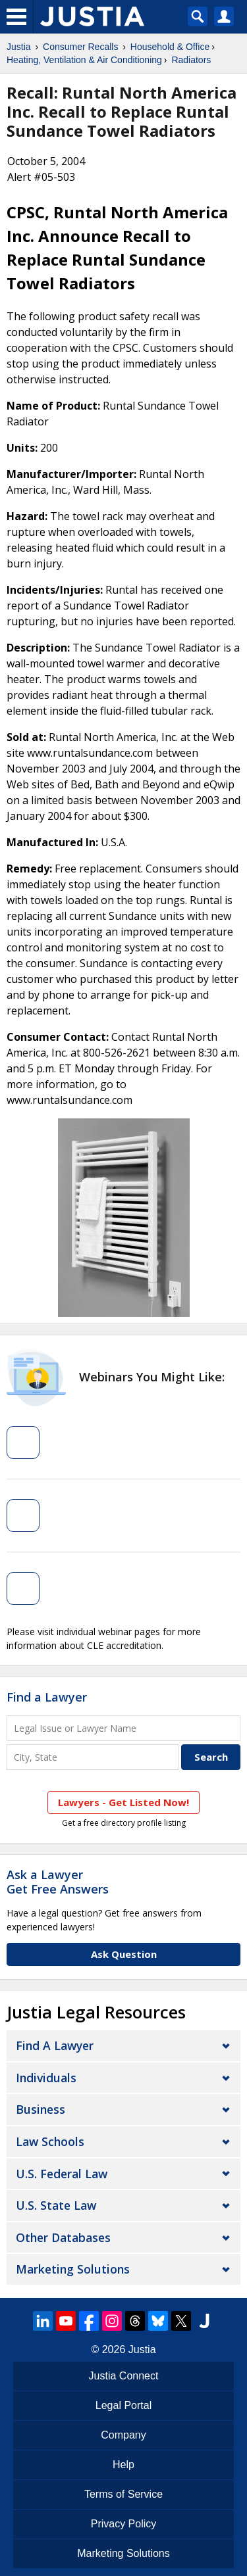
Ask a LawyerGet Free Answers (58, 1882)
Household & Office (169, 46)
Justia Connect (124, 2375)
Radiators (191, 60)
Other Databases (63, 2237)
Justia (19, 46)
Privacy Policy (124, 2523)
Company (123, 2435)
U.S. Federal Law (61, 2174)
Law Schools (50, 2141)
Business (40, 2109)
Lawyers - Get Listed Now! (123, 1802)
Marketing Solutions (73, 2269)
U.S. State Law (56, 2205)
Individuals (46, 2078)
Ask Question (124, 1954)
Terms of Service (123, 2494)
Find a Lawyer (47, 1697)
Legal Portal (123, 2405)
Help (123, 2464)
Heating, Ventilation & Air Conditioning (84, 60)
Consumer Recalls (80, 46)
